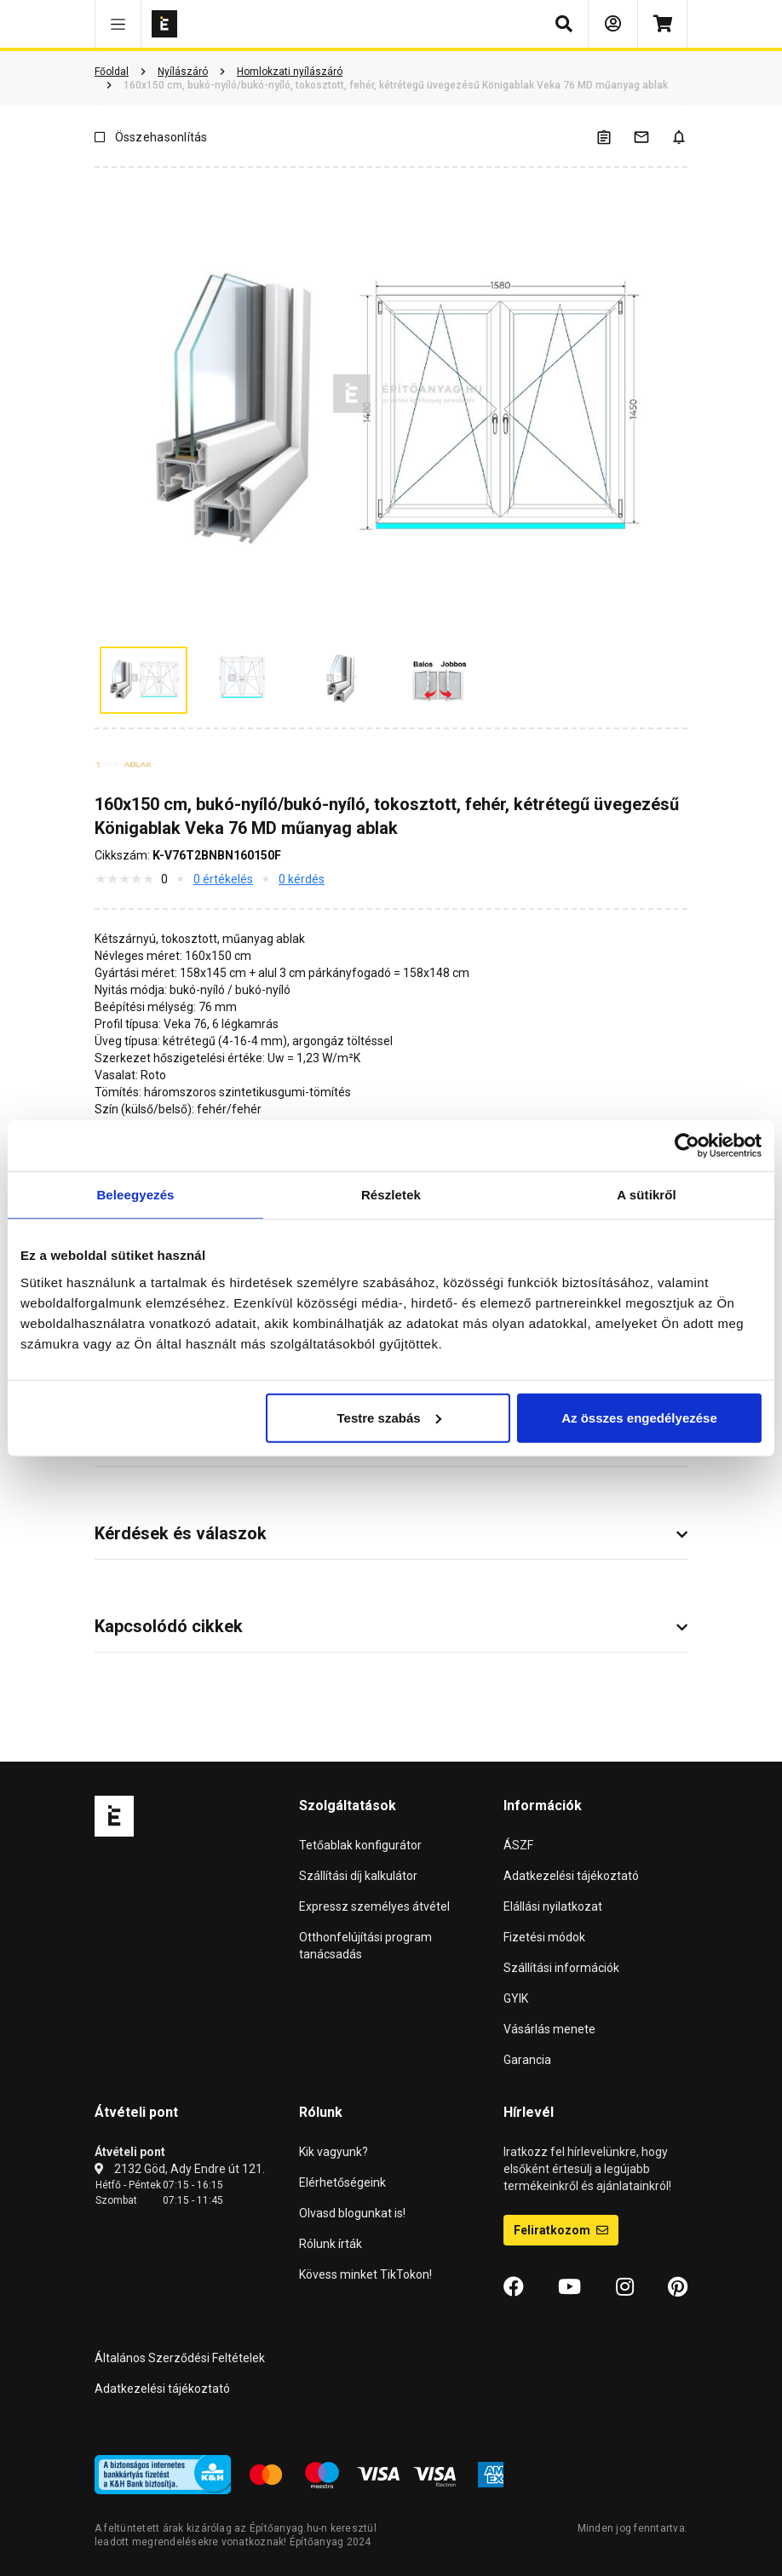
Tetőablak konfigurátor (360, 1845)
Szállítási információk (561, 1968)
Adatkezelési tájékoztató (571, 1876)
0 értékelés (223, 879)
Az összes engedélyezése (639, 1417)
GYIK (515, 1998)
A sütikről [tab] (646, 1194)
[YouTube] (569, 2287)
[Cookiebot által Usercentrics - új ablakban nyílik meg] (687, 1146)
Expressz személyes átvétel (374, 1906)
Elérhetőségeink (342, 2182)
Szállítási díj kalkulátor (358, 1876)
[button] (118, 24)
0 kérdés (302, 879)
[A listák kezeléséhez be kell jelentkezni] (614, 137)
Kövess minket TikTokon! (365, 2274)
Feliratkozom (561, 2230)
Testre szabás (389, 1417)
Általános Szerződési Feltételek (180, 2358)
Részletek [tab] (391, 1194)
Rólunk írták (330, 2244)
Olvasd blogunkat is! (352, 2213)
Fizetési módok (544, 1937)
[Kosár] (662, 24)
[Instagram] (625, 2287)
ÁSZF (518, 1845)
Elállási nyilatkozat (552, 1906)
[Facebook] (513, 2287)
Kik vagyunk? (333, 2152)
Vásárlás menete (549, 2029)
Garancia (527, 2060)
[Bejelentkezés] (613, 24)
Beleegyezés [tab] (135, 1194)
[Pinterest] (677, 2287)
